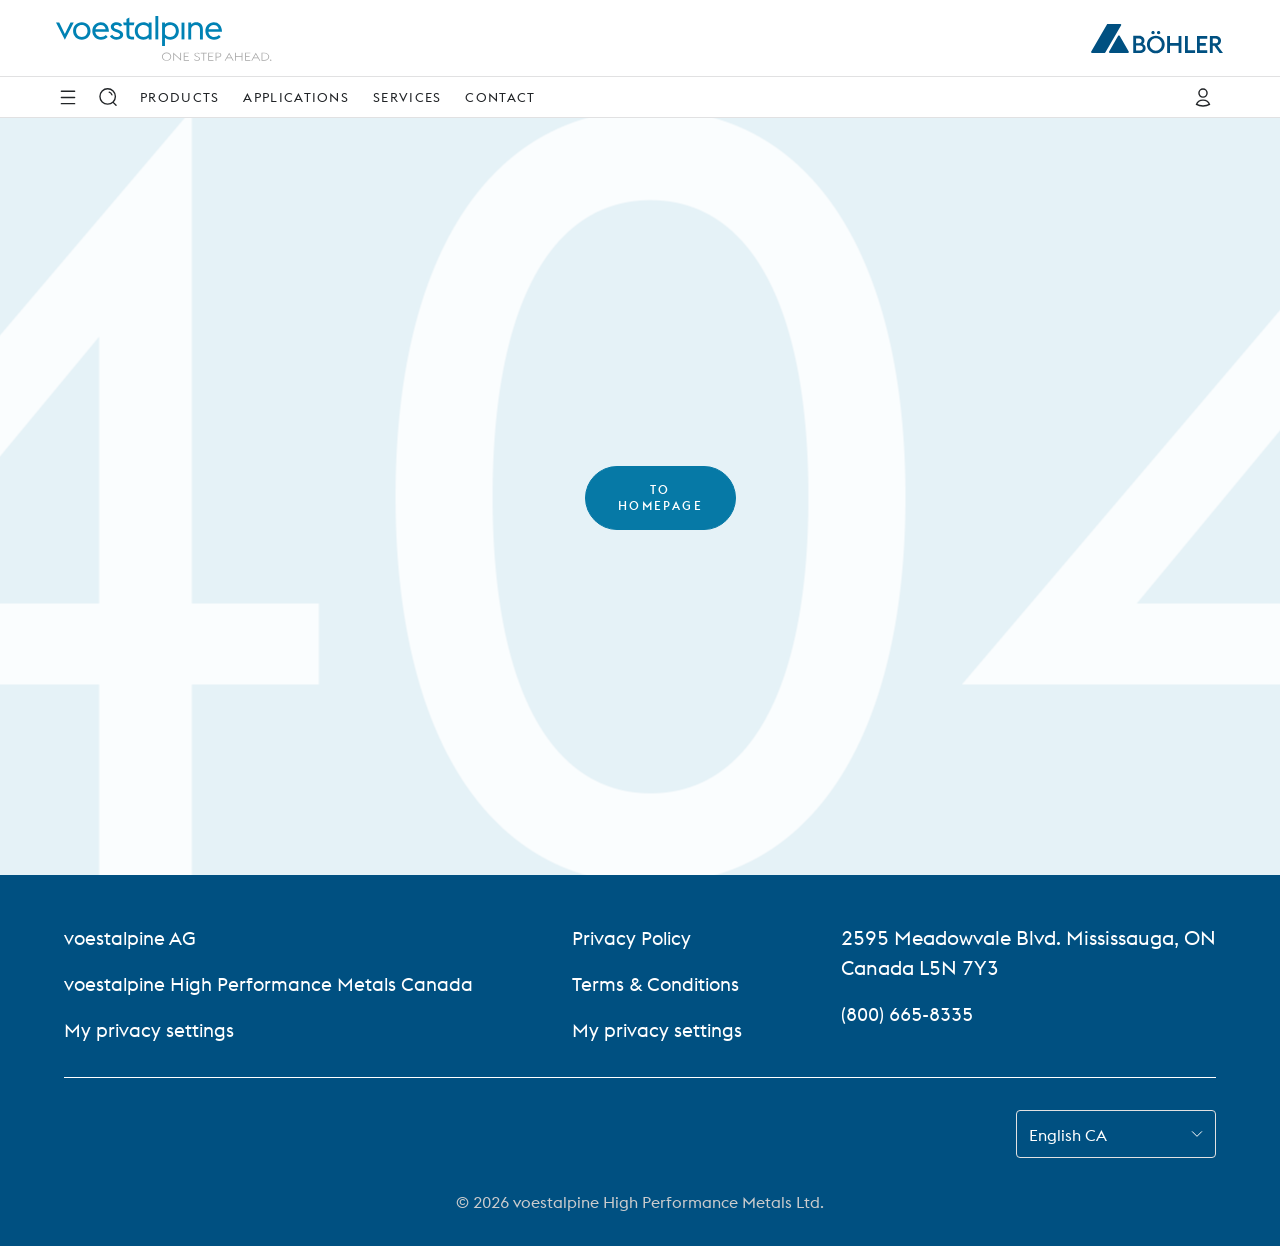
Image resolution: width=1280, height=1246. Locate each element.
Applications (296, 97)
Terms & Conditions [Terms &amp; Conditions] (663, 983)
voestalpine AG (132, 937)
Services (407, 97)
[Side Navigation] (68, 97)
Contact (500, 97)
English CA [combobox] (1068, 1135)
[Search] (108, 97)
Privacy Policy (636, 937)
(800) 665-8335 (912, 1013)
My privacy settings (151, 1029)
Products (179, 97)
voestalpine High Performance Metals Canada (274, 983)
